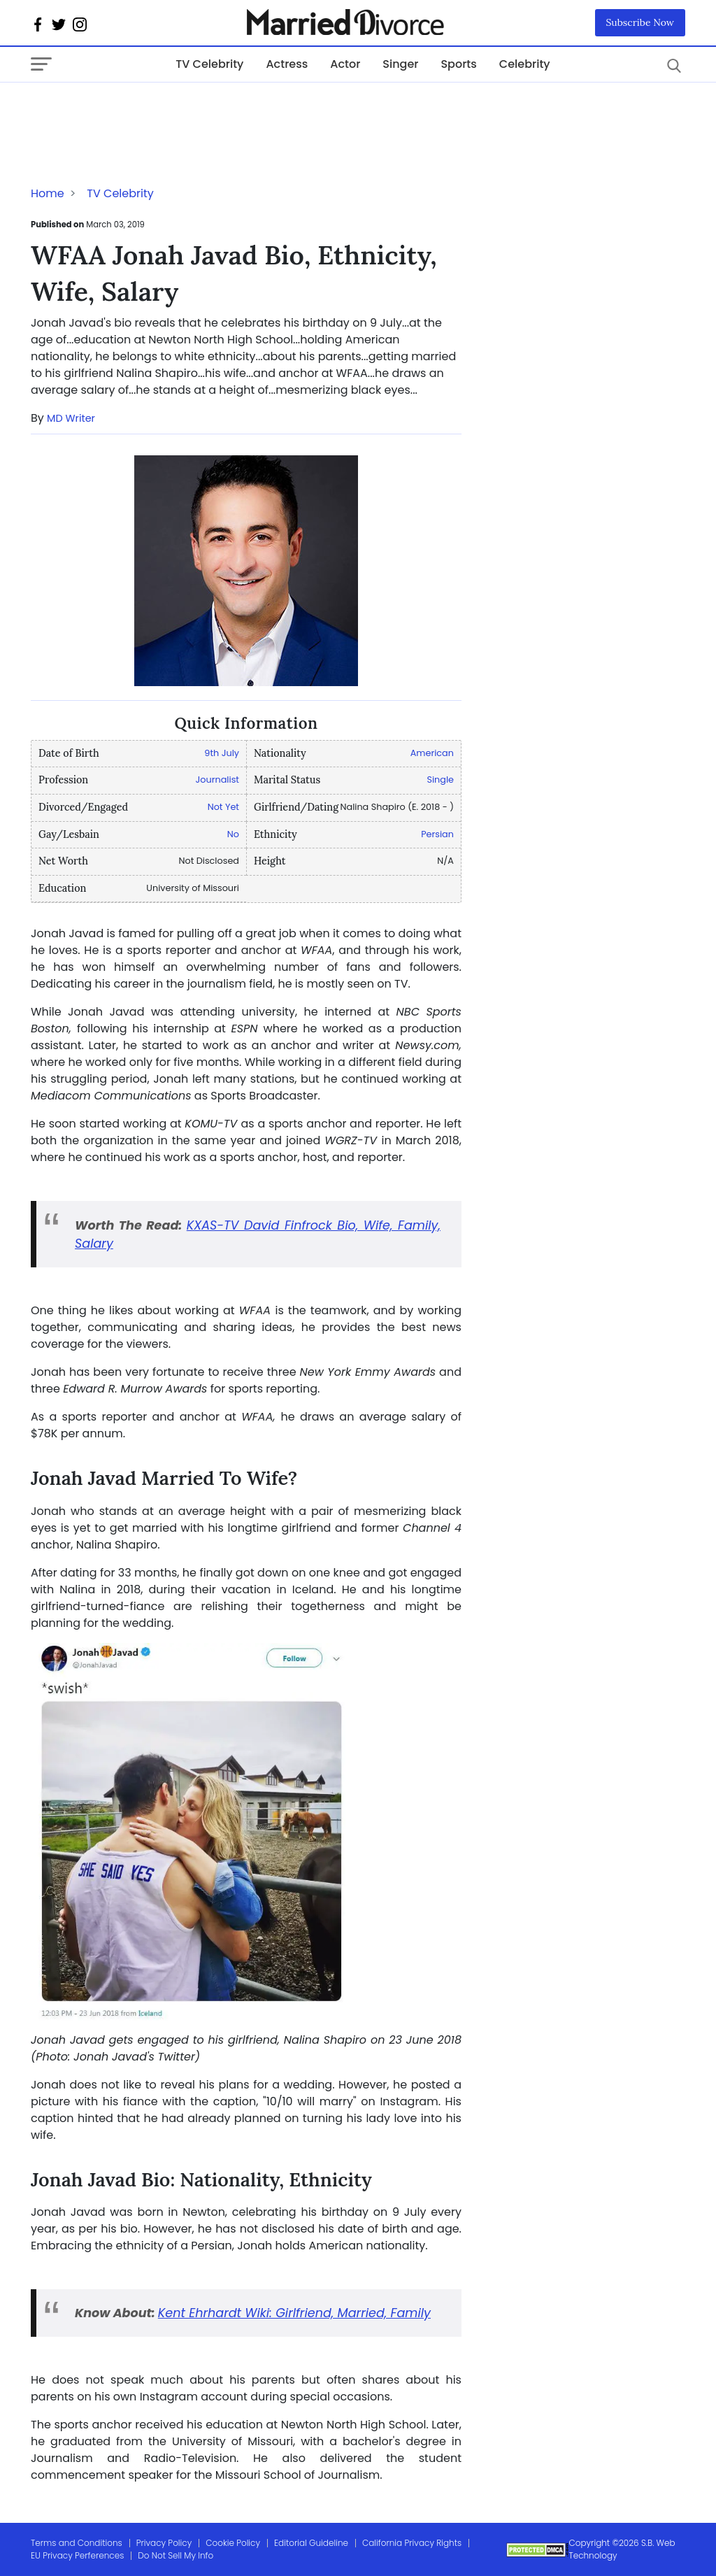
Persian (437, 834)
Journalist (217, 779)
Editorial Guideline (311, 2543)
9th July (221, 753)
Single (440, 779)
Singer (400, 64)
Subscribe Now (640, 22)
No (233, 834)
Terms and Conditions (76, 2543)
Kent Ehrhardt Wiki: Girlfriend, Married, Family (294, 2313)
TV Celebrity (209, 64)
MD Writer (71, 418)
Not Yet (223, 807)
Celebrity (524, 64)
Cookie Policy (233, 2543)
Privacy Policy (164, 2543)
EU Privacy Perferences (77, 2555)
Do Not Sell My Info (175, 2555)
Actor (345, 64)
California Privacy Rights (411, 2543)
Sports (458, 64)
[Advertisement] (143, 110)
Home (47, 193)
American (432, 753)
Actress (287, 64)
